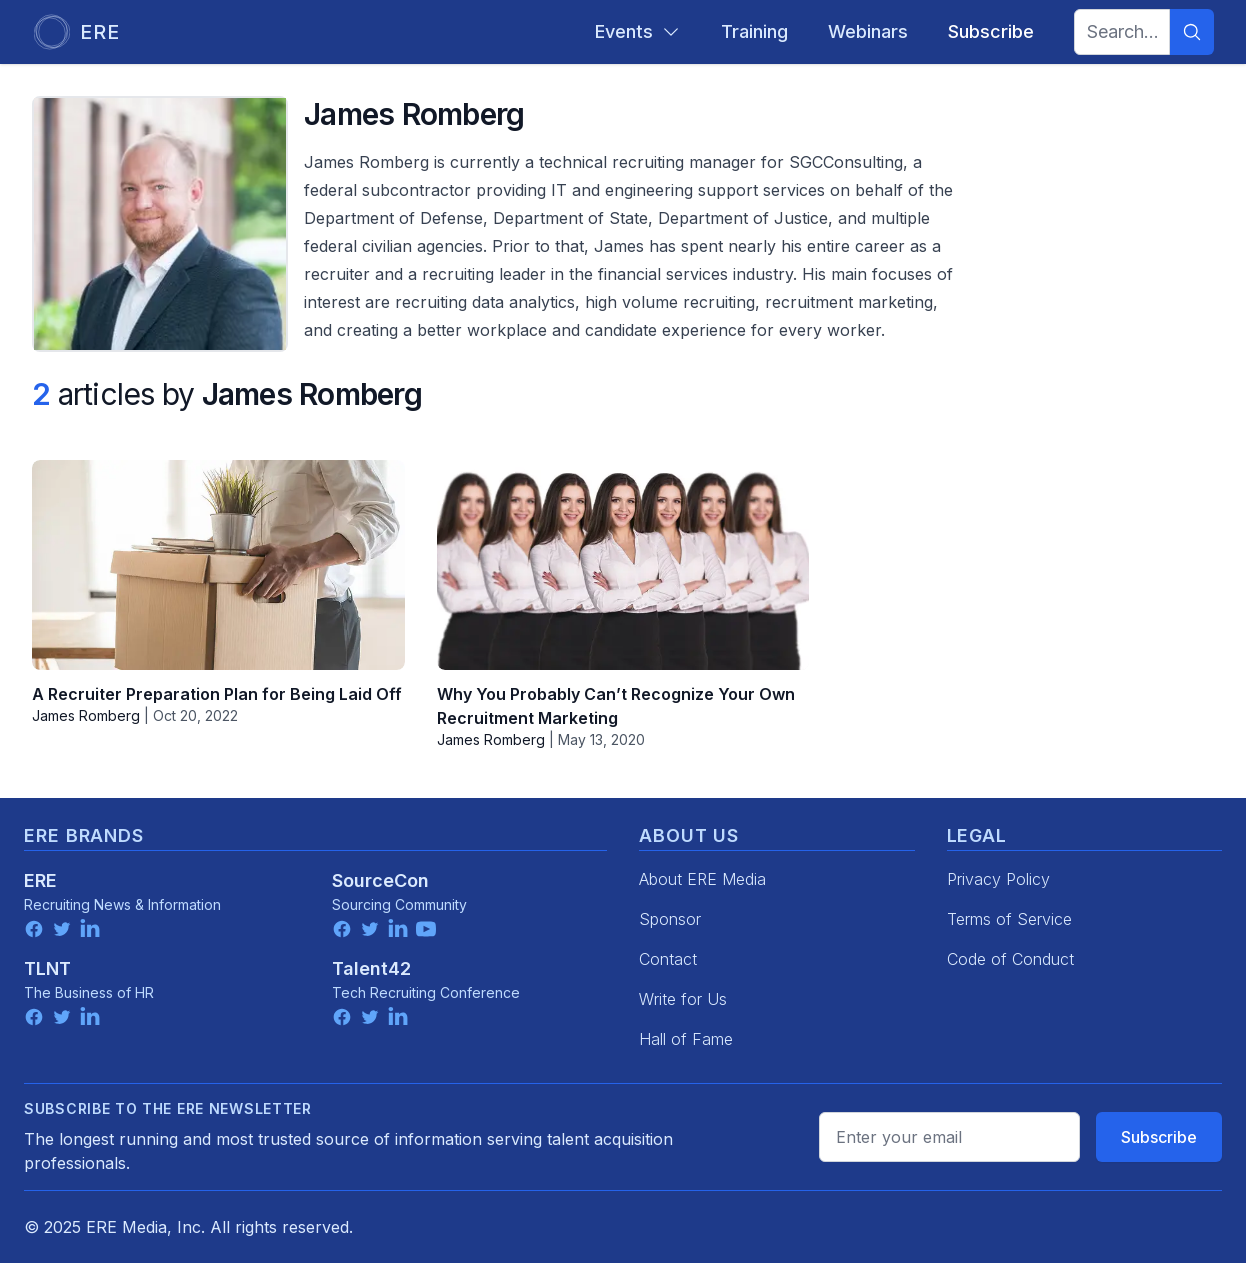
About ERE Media (702, 879)
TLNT (47, 968)
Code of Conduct (1010, 959)
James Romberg (86, 715)
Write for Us (683, 999)
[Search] (1192, 32)
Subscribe (1159, 1137)
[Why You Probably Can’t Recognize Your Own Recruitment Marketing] (623, 565)
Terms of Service (1009, 919)
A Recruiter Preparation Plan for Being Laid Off (217, 694)
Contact (668, 959)
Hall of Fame (686, 1039)
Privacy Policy (998, 879)
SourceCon (380, 880)
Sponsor (670, 919)
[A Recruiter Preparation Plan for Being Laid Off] (218, 565)
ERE (40, 880)
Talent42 (371, 968)
